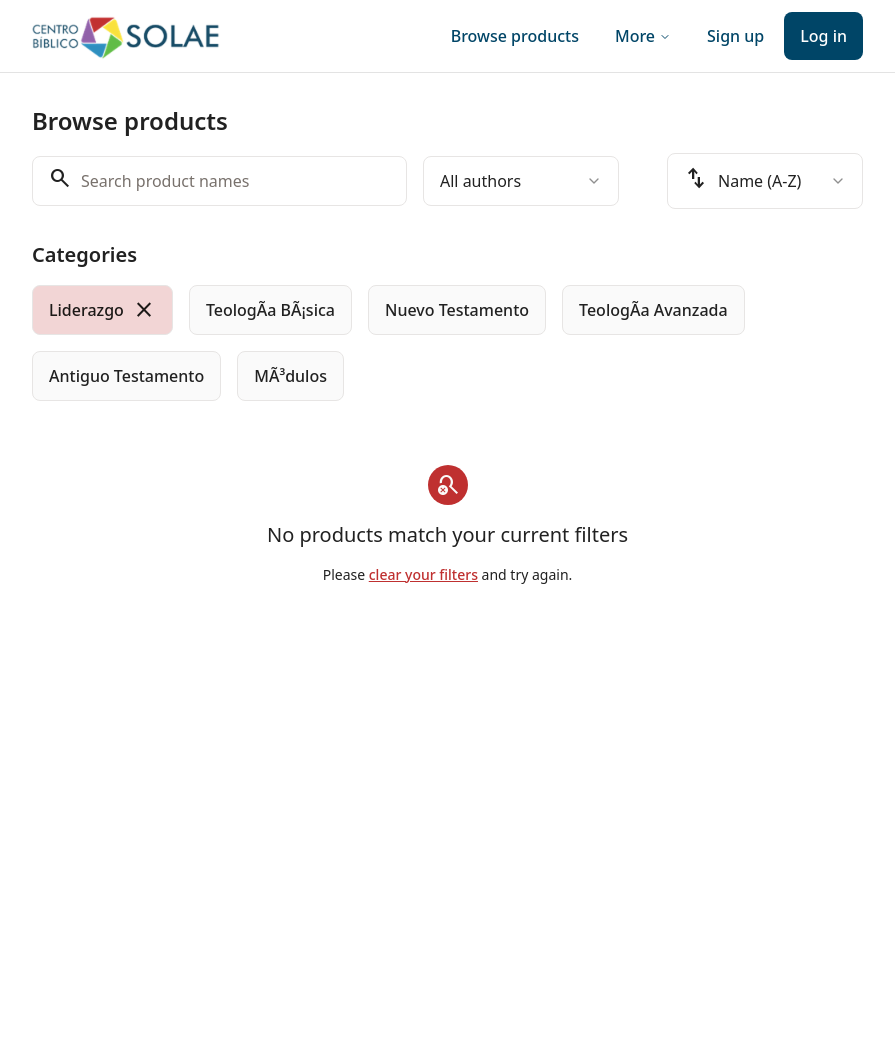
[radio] (102, 310)
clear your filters (423, 574)
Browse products (515, 36)
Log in (823, 36)
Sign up (735, 36)
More (643, 36)
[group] (447, 343)
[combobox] (521, 181)
